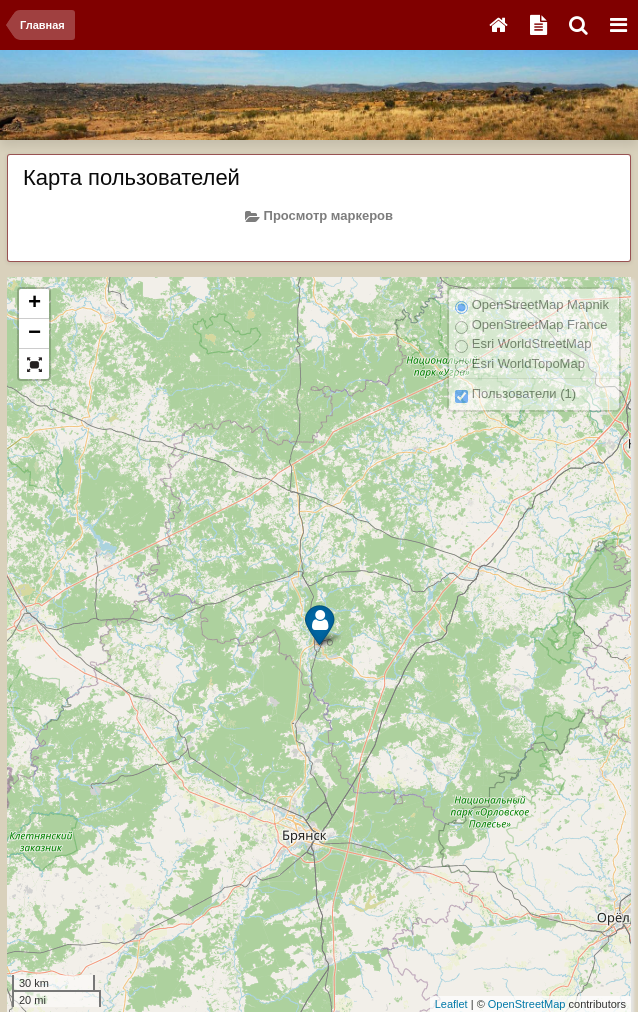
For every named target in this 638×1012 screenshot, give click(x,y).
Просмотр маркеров (319, 216)
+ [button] (34, 304)
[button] (34, 364)
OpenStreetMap (527, 1004)
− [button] (34, 334)
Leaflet (451, 1004)
